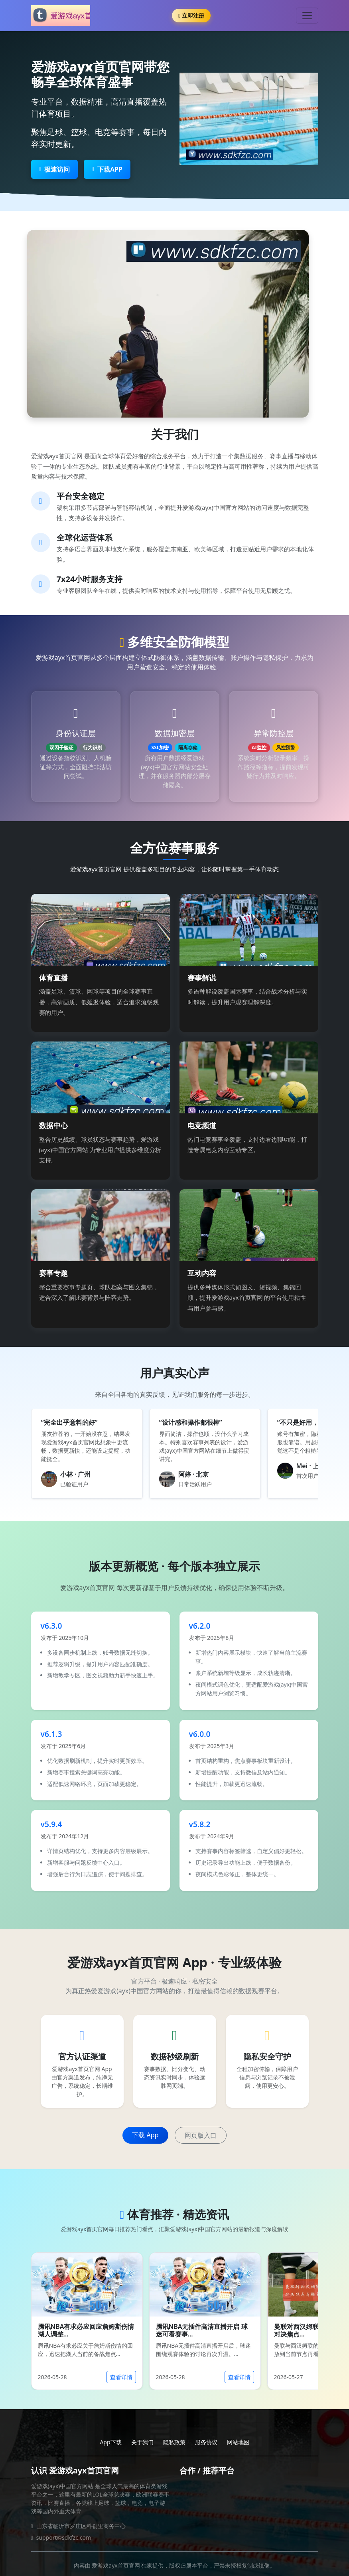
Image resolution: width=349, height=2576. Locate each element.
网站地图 (238, 2442)
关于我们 (142, 2442)
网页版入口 (201, 2135)
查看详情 (121, 2377)
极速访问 (54, 169)
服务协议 (206, 2442)
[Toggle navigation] (307, 16)
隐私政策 (174, 2442)
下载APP (107, 169)
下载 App (145, 2134)
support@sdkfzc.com (63, 2537)
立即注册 (191, 15)
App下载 (110, 2442)
